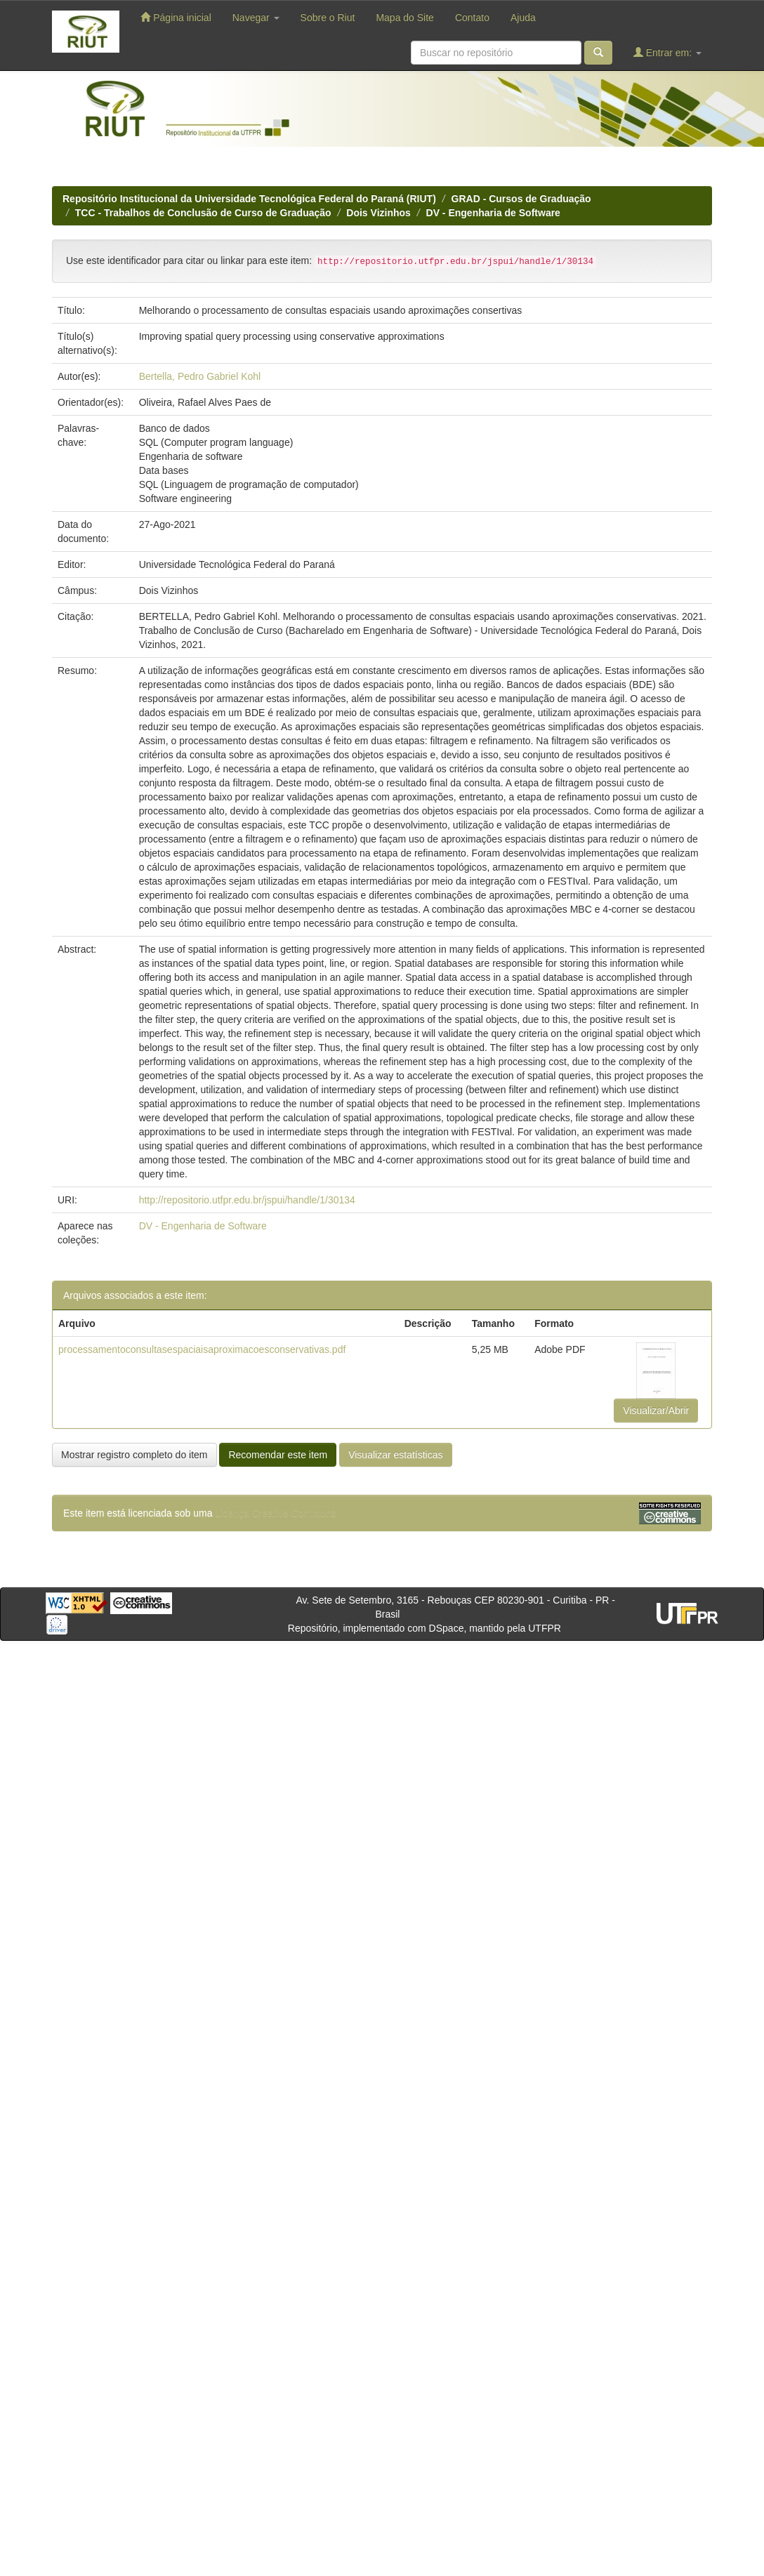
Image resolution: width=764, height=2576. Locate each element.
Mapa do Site (405, 17)
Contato (472, 17)
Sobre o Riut (328, 17)
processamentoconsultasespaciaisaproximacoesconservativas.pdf (201, 1349)
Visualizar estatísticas (395, 1454)
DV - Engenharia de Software (493, 212)
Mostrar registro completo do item (134, 1454)
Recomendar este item (277, 1454)
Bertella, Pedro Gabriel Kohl (200, 376)
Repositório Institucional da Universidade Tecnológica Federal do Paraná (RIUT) (249, 198)
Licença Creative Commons (275, 1513)
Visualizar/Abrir (656, 1410)
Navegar (255, 17)
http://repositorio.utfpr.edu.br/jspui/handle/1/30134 (247, 1200)
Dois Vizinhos (378, 212)
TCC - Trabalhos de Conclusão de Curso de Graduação (203, 212)
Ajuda (523, 17)
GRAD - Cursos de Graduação (521, 198)
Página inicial (175, 17)
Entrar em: (667, 52)
